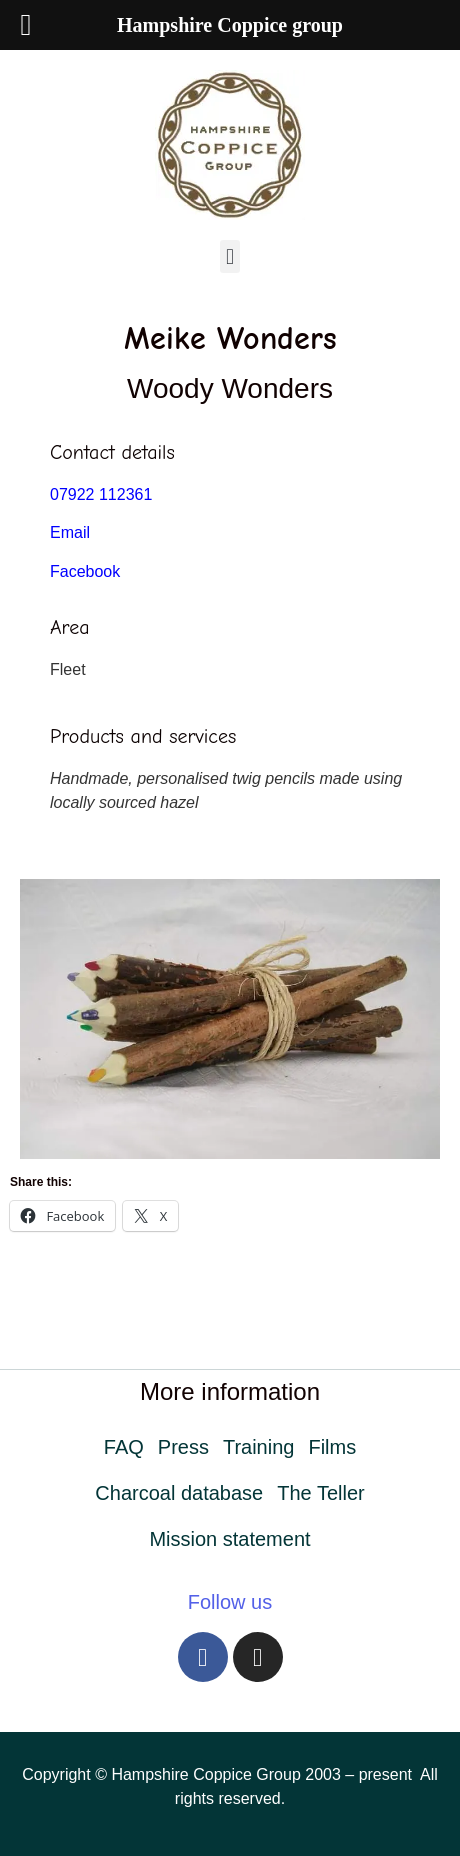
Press (183, 1447)
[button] (229, 256)
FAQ (124, 1447)
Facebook (85, 571)
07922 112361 (101, 494)
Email (70, 532)
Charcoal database (179, 1493)
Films (332, 1447)
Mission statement (229, 1539)
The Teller (320, 1493)
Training (259, 1447)
